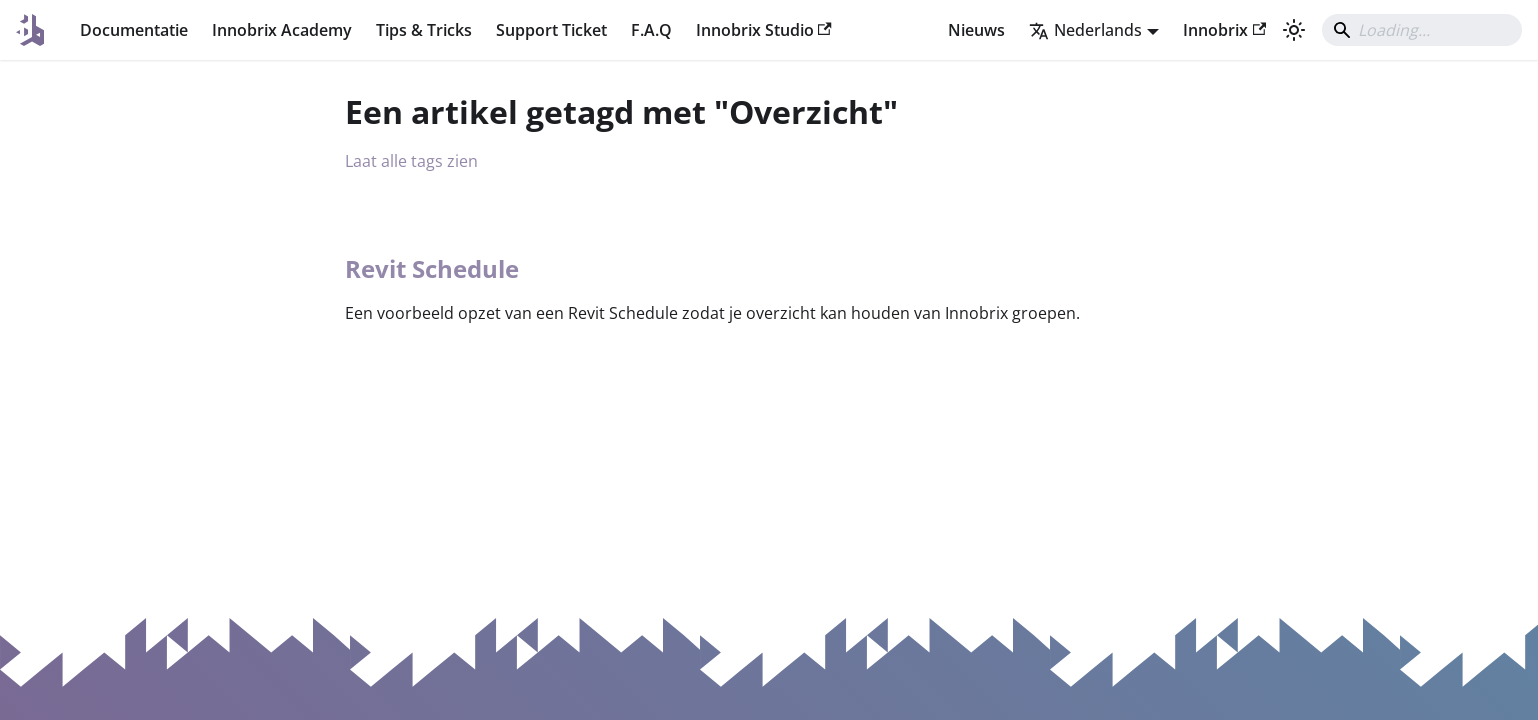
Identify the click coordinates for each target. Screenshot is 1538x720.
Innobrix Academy (282, 30)
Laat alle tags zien (411, 161)
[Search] (1422, 30)
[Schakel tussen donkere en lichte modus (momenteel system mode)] (1294, 30)
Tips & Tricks (424, 30)
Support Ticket (551, 30)
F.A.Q (651, 30)
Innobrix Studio (764, 30)
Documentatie (134, 30)
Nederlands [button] (1085, 30)
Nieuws (976, 30)
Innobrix (1224, 30)
